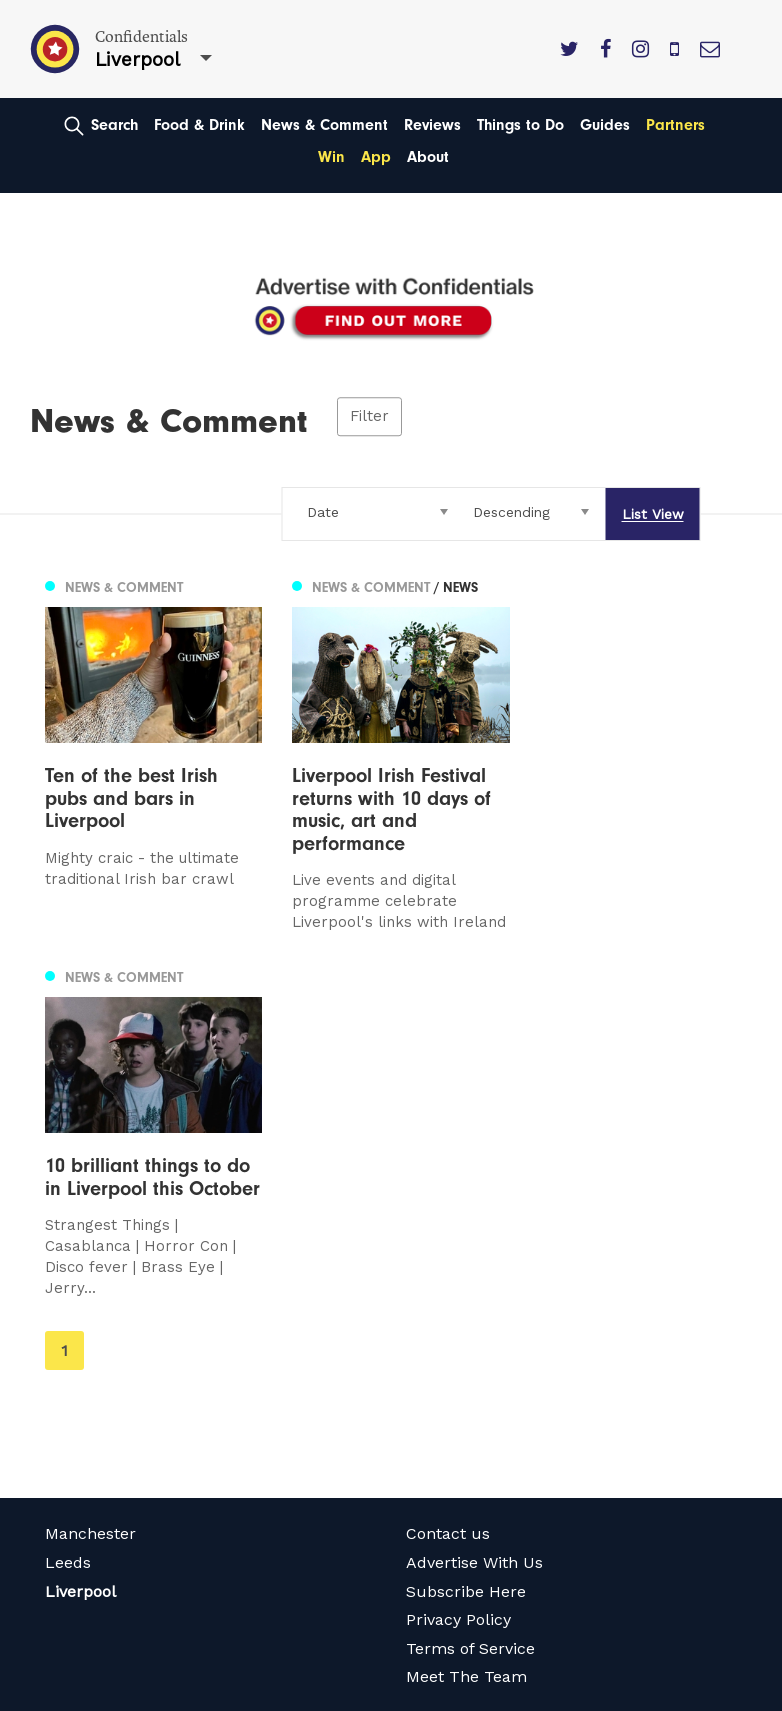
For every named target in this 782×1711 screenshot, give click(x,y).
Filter (369, 416)
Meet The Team (466, 1357)
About (428, 157)
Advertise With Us (474, 1243)
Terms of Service (470, 1328)
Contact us (448, 1214)
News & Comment (324, 125)
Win (331, 157)
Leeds (68, 1243)
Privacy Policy (458, 1300)
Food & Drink (199, 125)
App (376, 157)
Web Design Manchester (118, 1694)
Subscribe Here (466, 1271)
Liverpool (80, 1271)
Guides (605, 125)
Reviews (432, 125)
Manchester (90, 1214)
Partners (675, 125)
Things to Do (520, 125)
